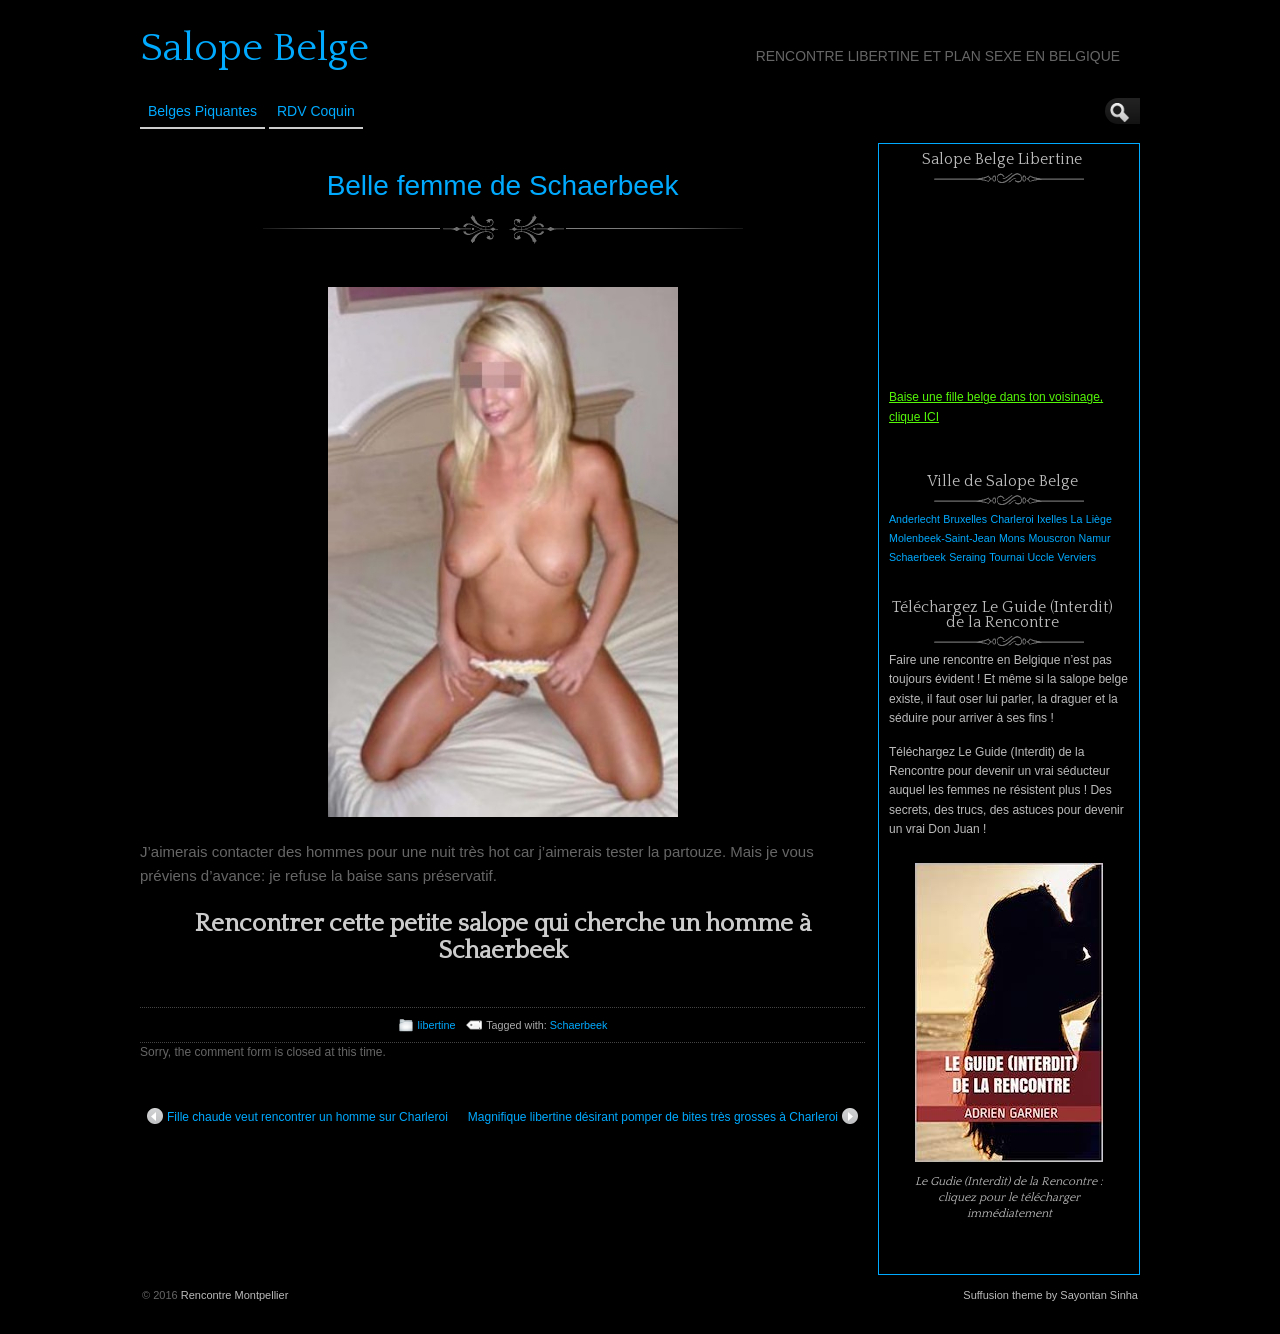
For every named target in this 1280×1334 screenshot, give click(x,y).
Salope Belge (254, 48)
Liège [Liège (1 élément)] (1099, 519)
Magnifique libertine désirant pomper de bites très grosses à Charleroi (663, 1116)
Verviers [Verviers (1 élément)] (1077, 557)
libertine (437, 1025)
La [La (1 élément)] (1077, 519)
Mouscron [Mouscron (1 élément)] (1051, 538)
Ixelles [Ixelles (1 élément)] (1052, 519)
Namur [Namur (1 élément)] (1095, 538)
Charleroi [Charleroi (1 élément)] (1011, 519)
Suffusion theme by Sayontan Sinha (1050, 1295)
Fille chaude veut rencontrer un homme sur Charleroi (297, 1116)
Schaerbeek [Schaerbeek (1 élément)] (917, 557)
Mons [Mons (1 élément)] (1012, 538)
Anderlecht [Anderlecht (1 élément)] (914, 519)
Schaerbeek (579, 1025)
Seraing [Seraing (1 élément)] (967, 557)
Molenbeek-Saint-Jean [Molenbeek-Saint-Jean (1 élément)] (942, 538)
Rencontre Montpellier (235, 1295)
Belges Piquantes (202, 111)
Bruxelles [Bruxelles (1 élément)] (965, 519)
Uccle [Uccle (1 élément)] (1041, 557)
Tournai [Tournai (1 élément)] (1006, 557)
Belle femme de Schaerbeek (503, 185)
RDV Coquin (316, 111)
